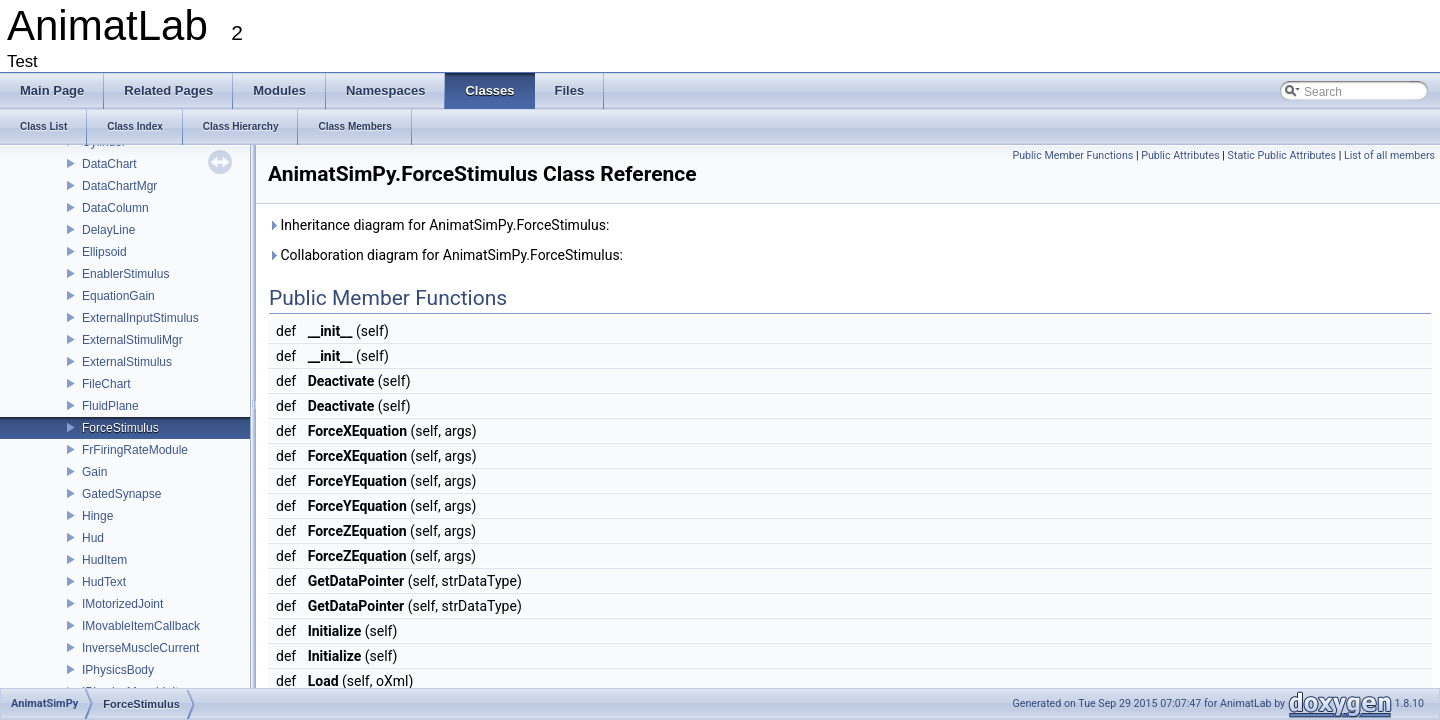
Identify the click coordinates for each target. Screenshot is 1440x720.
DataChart (109, 164)
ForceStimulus (120, 428)
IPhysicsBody (118, 670)
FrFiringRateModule (135, 450)
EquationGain (118, 296)
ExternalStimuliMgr (132, 340)
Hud (93, 538)
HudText (104, 582)
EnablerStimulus (125, 274)
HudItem (104, 560)
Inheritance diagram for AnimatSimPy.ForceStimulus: (438, 225)
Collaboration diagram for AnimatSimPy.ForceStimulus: (445, 255)
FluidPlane (110, 406)
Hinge (97, 516)
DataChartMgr (119, 186)
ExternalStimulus (127, 362)
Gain (94, 472)
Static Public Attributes (1282, 155)
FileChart (106, 384)
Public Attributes (1180, 155)
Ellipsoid (104, 252)
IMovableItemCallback (141, 626)
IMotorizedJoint (122, 604)
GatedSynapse (121, 494)
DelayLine (108, 230)
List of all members (1389, 155)
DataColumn (115, 208)
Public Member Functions (1072, 155)
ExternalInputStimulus (140, 318)
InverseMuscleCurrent (140, 648)
